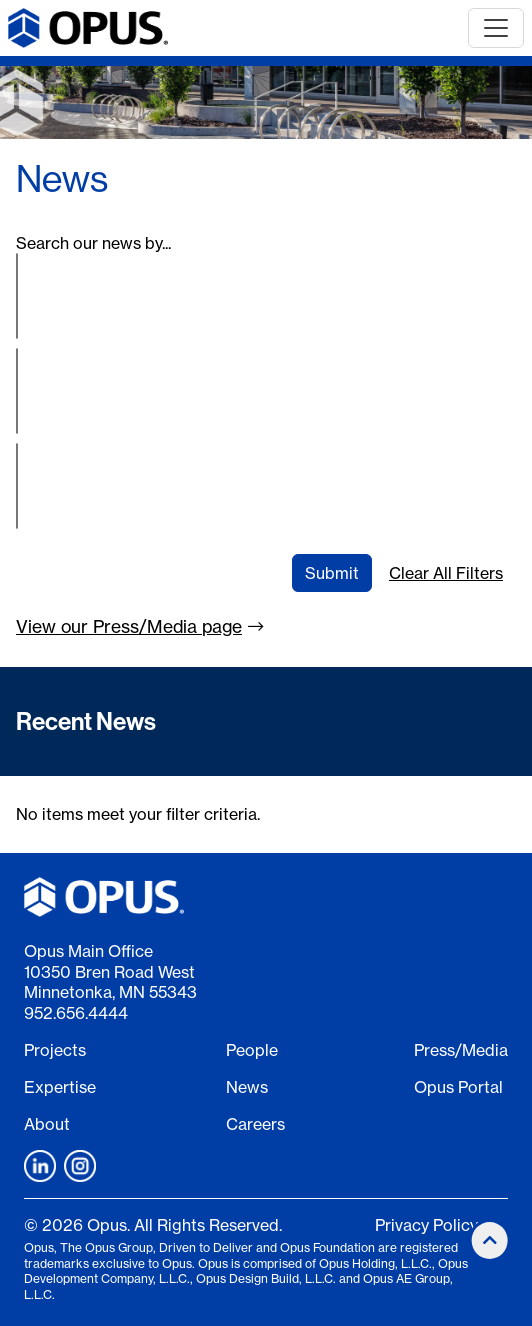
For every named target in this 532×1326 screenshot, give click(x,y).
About (47, 1124)
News (247, 1087)
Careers (255, 1124)
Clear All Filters (446, 573)
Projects (55, 1050)
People (252, 1050)
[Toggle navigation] (496, 28)
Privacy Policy (426, 1225)
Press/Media (461, 1050)
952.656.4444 (76, 1013)
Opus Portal (458, 1087)
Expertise (60, 1087)
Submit (332, 573)
